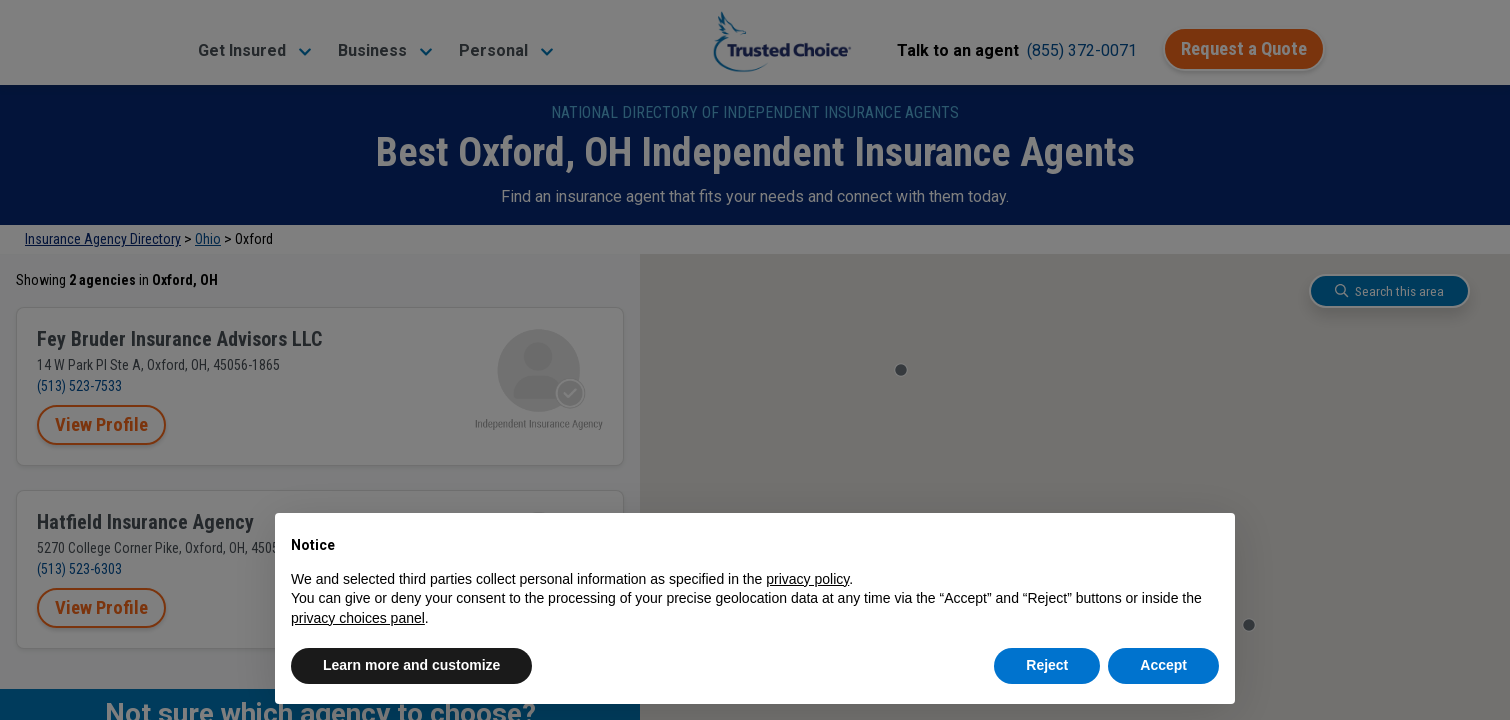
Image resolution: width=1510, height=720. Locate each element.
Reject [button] (1047, 665)
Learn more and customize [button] (411, 665)
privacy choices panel (358, 618)
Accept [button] (1163, 665)
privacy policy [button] (807, 579)
